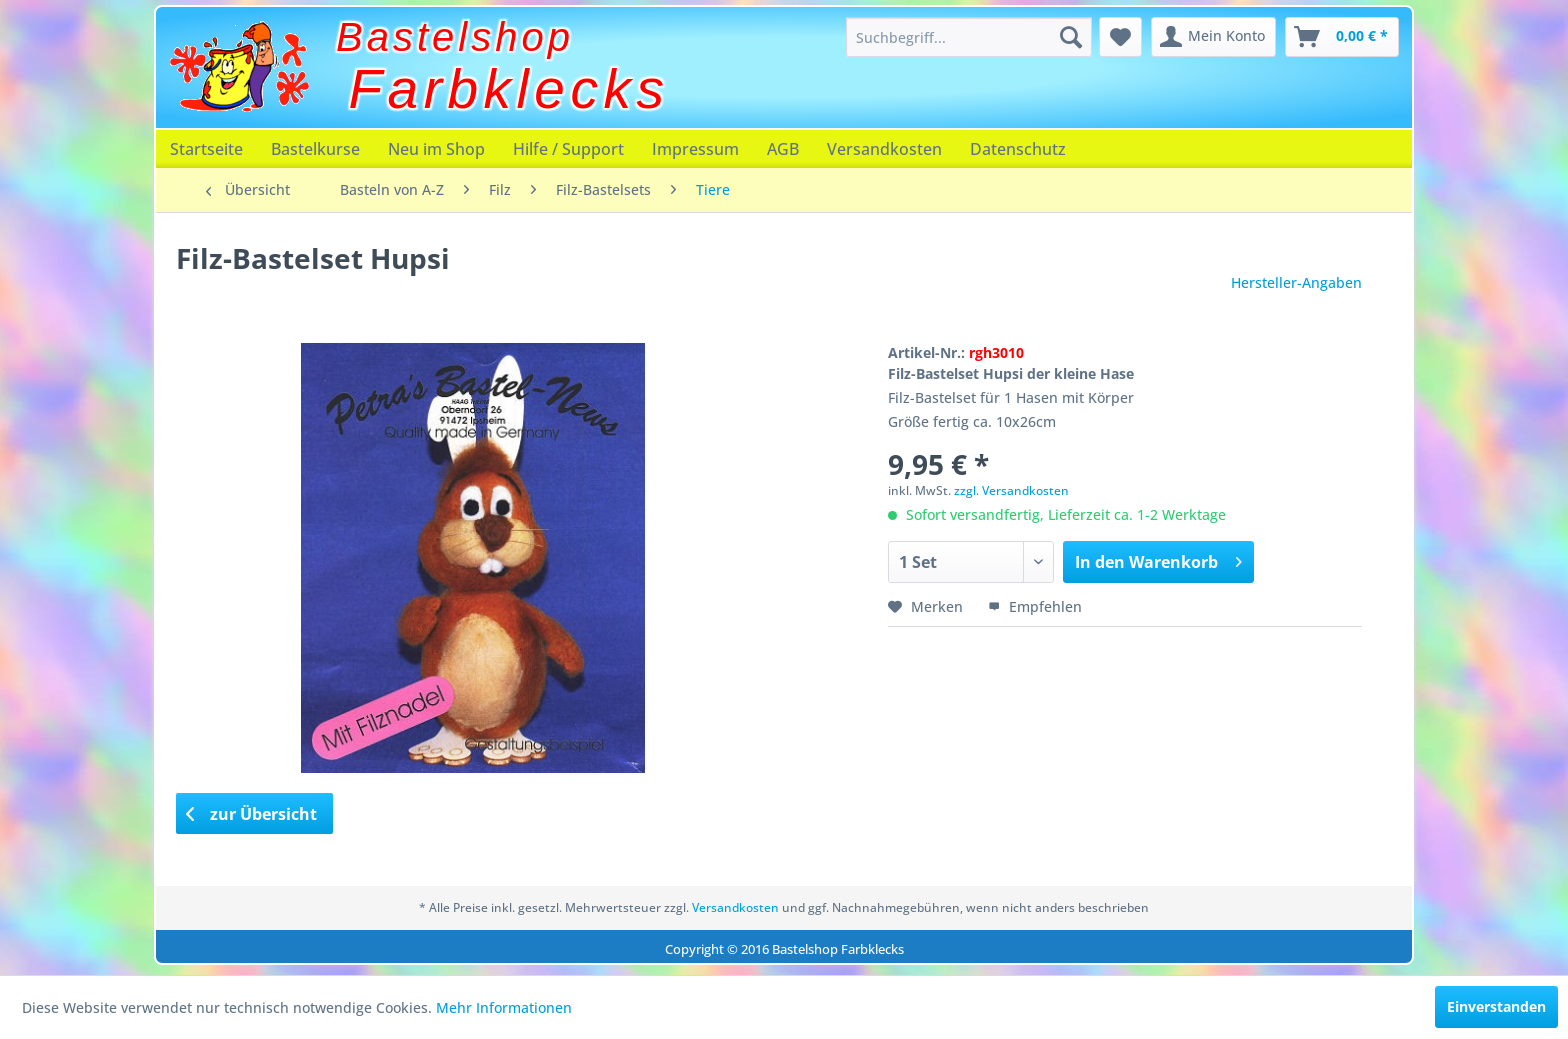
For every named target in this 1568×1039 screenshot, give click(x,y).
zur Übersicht (252, 814)
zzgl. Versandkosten (1011, 490)
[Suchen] (1071, 37)
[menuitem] (969, 37)
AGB (783, 149)
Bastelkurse (315, 149)
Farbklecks (509, 89)
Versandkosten (884, 149)
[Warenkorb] (1342, 37)
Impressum (695, 149)
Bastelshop (455, 37)
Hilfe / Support (568, 149)
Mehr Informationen (504, 1007)
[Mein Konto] (1213, 37)
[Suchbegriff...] (969, 37)
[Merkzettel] (1120, 37)
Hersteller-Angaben (1296, 282)
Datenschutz (1018, 149)
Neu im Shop (436, 149)
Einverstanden (1496, 1006)
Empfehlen (1035, 606)
